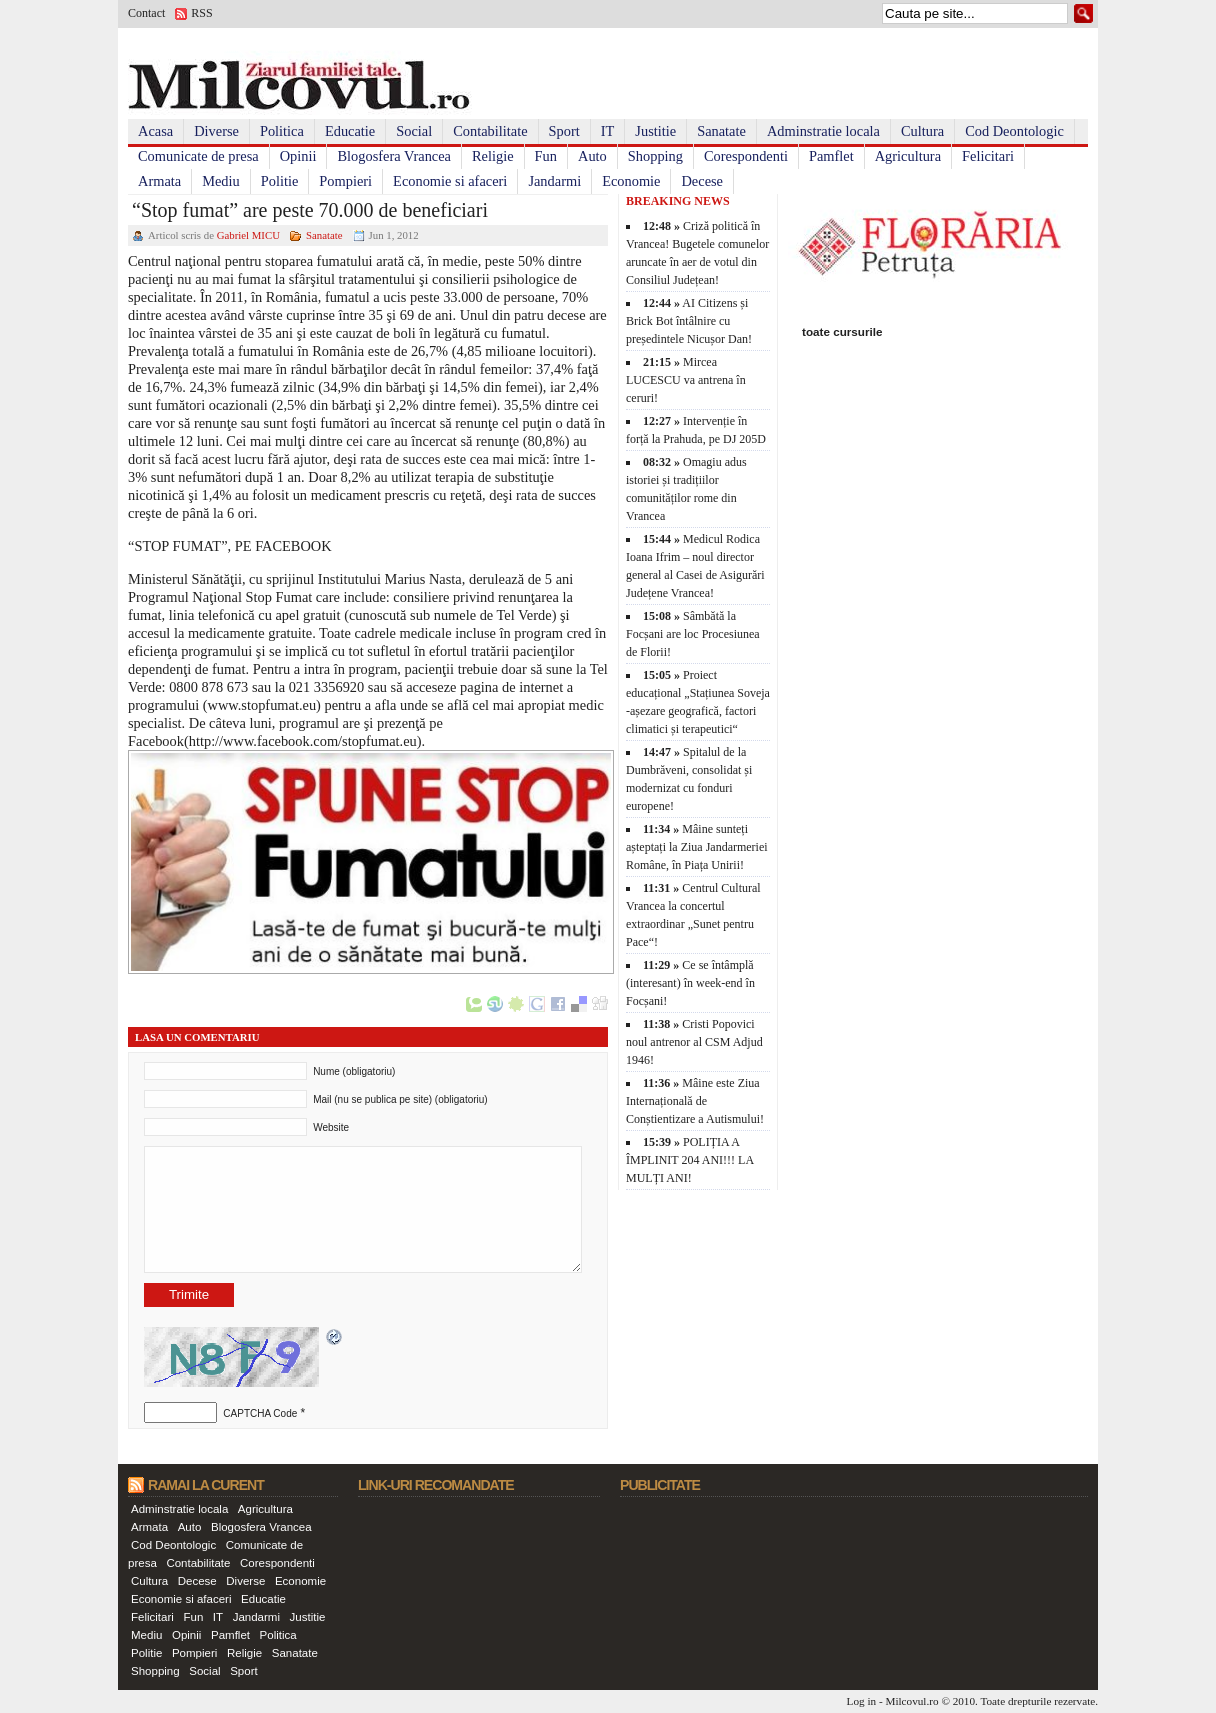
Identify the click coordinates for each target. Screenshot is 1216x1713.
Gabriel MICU (248, 235)
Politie (280, 181)
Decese (702, 181)
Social (414, 131)
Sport (564, 131)
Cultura (922, 131)
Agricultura (908, 156)
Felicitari (988, 156)
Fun (546, 156)
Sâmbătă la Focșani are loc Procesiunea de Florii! (693, 634)
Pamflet (831, 156)
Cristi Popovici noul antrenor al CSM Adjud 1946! (694, 1042)
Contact (146, 13)
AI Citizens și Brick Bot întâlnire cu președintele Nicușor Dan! (689, 321)
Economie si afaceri (450, 181)
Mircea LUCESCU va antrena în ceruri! (686, 380)
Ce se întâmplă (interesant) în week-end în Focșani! (690, 983)
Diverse (216, 131)
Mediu (221, 181)
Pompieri (345, 181)
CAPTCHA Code (260, 1413)
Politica (282, 131)
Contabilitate (490, 131)
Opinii (298, 156)
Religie (493, 156)
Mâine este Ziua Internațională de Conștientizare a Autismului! (695, 1101)
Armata (159, 181)
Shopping (655, 156)
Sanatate (721, 131)
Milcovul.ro (911, 1701)
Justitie (655, 131)
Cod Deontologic (1014, 131)
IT (608, 131)
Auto (592, 156)
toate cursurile (842, 331)
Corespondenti (746, 156)
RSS (201, 13)
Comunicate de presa (198, 156)
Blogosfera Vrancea (394, 156)
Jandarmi (554, 181)
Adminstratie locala (823, 131)
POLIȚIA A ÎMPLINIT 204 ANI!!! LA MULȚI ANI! (689, 1160)
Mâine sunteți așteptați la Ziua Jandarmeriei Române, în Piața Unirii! (697, 847)
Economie (631, 181)
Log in (862, 1701)
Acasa (155, 131)
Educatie (350, 131)
